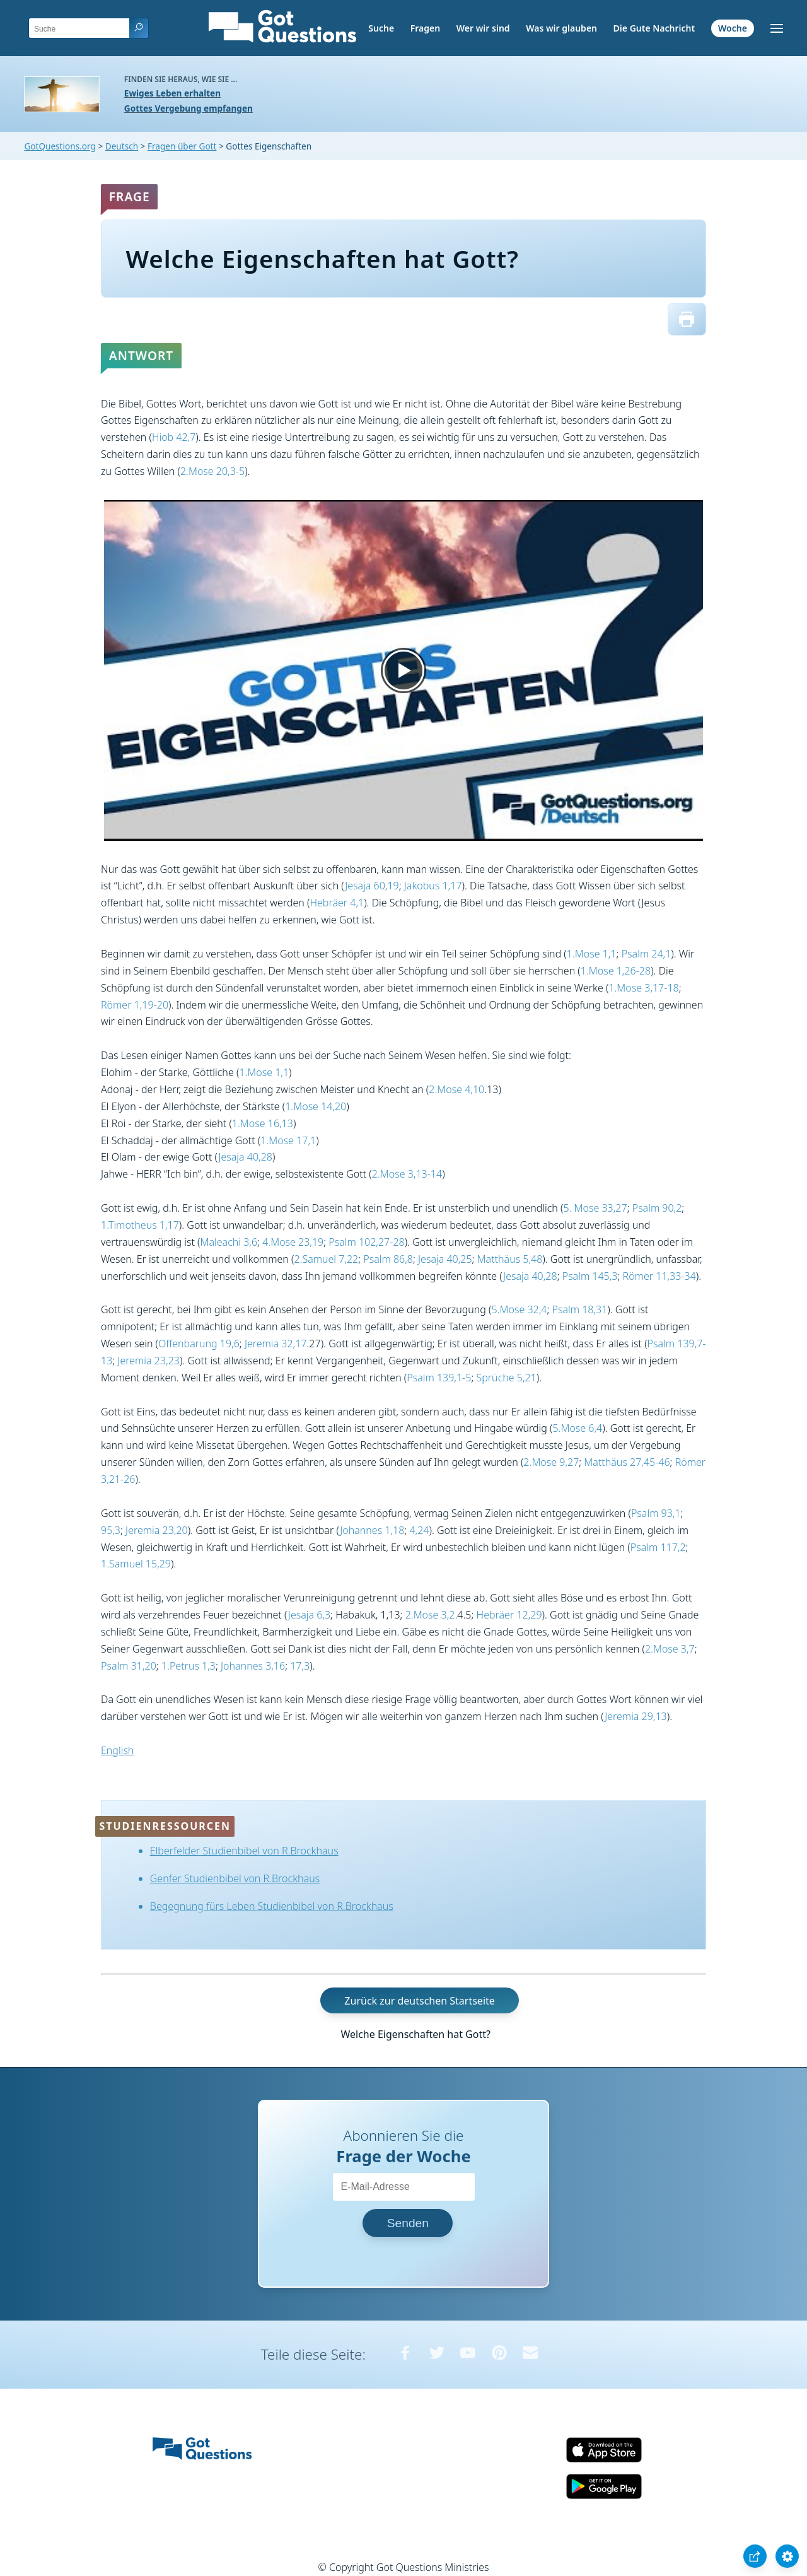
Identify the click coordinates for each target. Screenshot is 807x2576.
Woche (732, 28)
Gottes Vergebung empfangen (188, 108)
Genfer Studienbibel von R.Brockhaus (235, 1878)
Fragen (425, 28)
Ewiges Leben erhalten (172, 93)
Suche (381, 28)
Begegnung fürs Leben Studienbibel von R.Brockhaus (271, 1906)
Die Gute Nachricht (654, 28)
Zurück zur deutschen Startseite (419, 2000)
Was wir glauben (561, 28)
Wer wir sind (483, 28)
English (117, 1750)
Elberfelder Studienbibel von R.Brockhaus (244, 1851)
